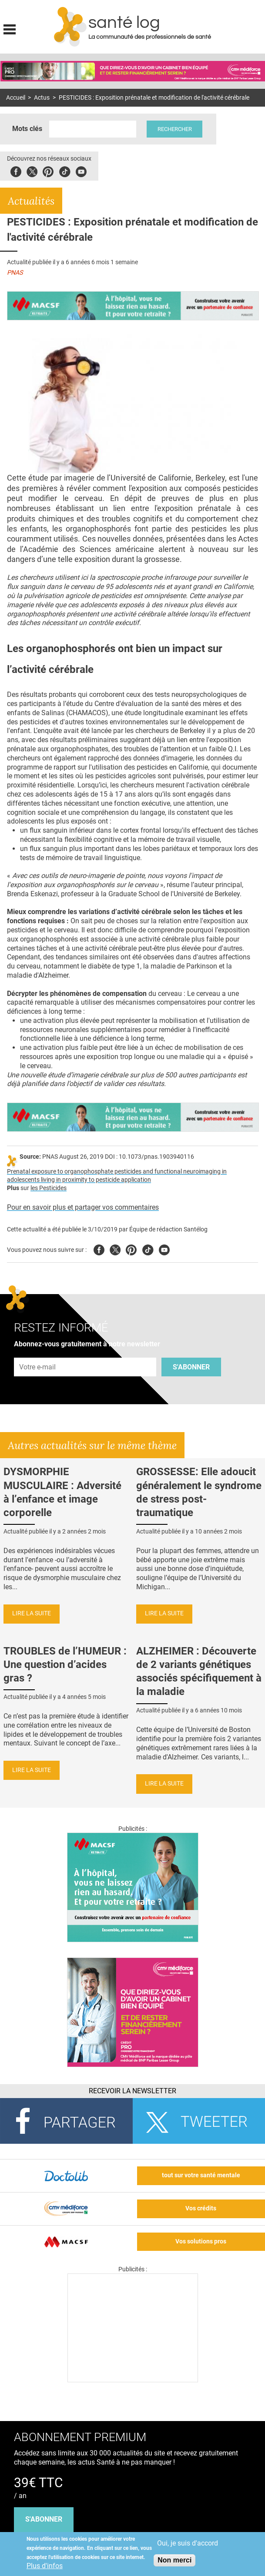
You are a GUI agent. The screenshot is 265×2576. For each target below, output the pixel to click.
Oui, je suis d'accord (187, 2543)
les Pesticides (48, 1188)
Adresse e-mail (38, 1353)
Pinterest (48, 170)
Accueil (15, 97)
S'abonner (191, 1367)
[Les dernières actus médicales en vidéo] (132, 2380)
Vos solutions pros (200, 2241)
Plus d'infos (45, 2566)
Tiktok (64, 170)
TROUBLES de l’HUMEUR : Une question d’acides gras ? (65, 1664)
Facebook (15, 170)
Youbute (81, 170)
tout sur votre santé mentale (201, 2175)
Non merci (174, 2560)
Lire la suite (31, 1613)
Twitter (32, 170)
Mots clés (27, 128)
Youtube (164, 1248)
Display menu (9, 28)
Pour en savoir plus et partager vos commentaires (83, 1207)
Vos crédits (200, 2208)
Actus (42, 97)
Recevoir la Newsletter (132, 2091)
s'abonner (43, 2519)
